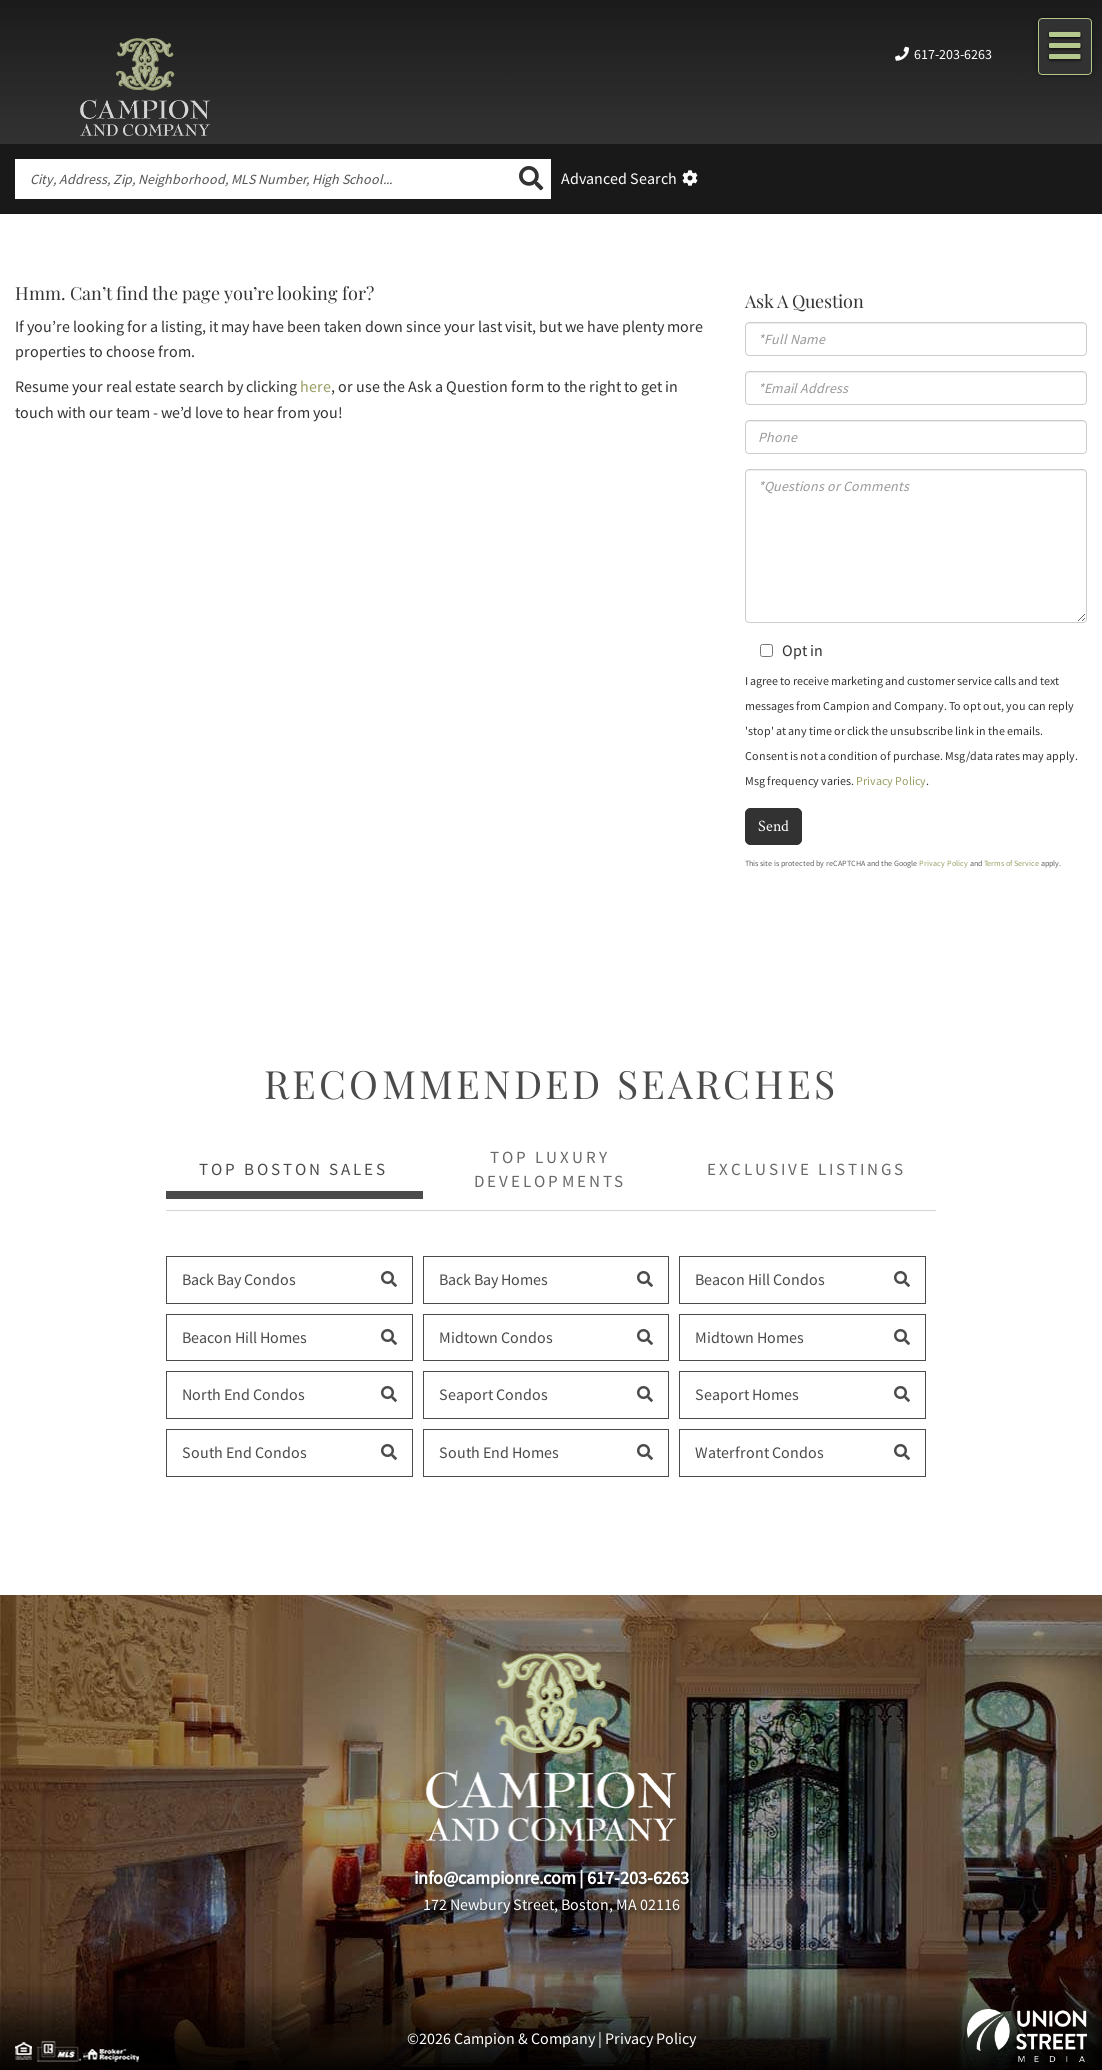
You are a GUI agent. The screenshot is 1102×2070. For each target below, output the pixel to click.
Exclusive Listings (806, 1169)
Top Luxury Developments (549, 1169)
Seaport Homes (747, 1394)
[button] (531, 179)
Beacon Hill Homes (244, 1337)
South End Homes (499, 1452)
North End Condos (243, 1394)
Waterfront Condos (759, 1452)
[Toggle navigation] (1065, 46)
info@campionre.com (495, 1877)
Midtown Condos (496, 1337)
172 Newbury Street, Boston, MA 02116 (551, 1904)
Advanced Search (619, 178)
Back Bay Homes (493, 1279)
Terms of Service (1011, 863)
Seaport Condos (493, 1394)
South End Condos (244, 1452)
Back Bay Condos (239, 1279)
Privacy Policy (891, 780)
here (315, 386)
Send (773, 825)
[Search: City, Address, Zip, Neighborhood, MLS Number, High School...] (263, 179)
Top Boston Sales (293, 1169)
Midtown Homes (749, 1337)
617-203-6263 (953, 54)
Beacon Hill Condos (760, 1279)
